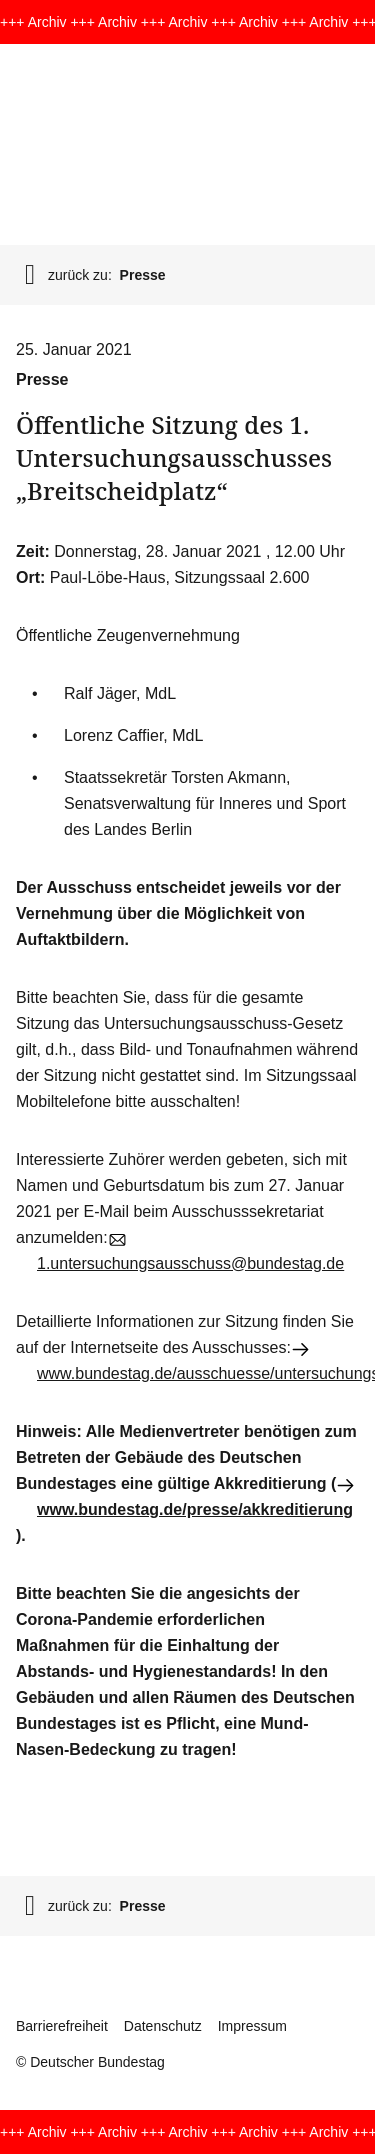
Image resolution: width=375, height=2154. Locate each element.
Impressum (252, 2026)
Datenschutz (163, 2026)
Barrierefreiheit (62, 2026)
